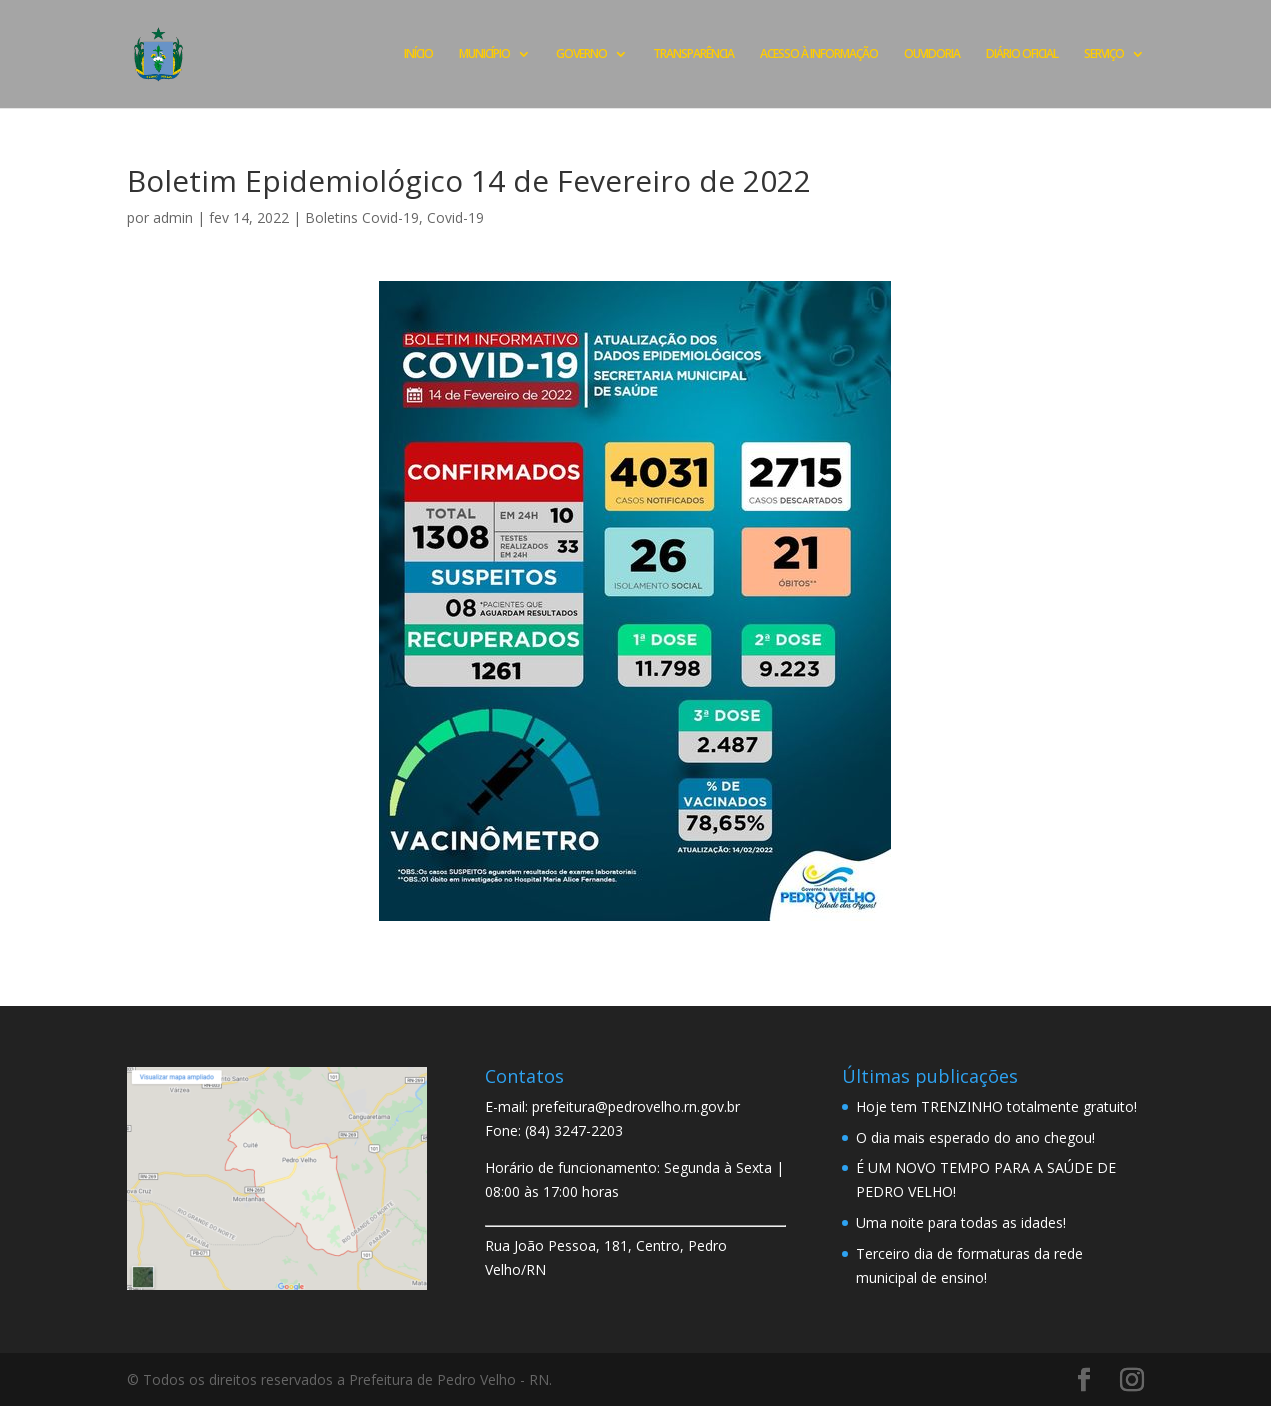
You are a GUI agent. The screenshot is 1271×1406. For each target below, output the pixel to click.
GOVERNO (581, 54)
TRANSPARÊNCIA (693, 54)
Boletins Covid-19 (362, 217)
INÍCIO (418, 54)
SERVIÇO (1104, 54)
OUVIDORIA (932, 54)
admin (173, 217)
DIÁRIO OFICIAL (1022, 54)
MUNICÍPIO (484, 54)
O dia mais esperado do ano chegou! (975, 1137)
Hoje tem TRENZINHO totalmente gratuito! (996, 1106)
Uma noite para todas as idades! (961, 1222)
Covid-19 (455, 217)
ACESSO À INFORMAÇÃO (819, 54)
